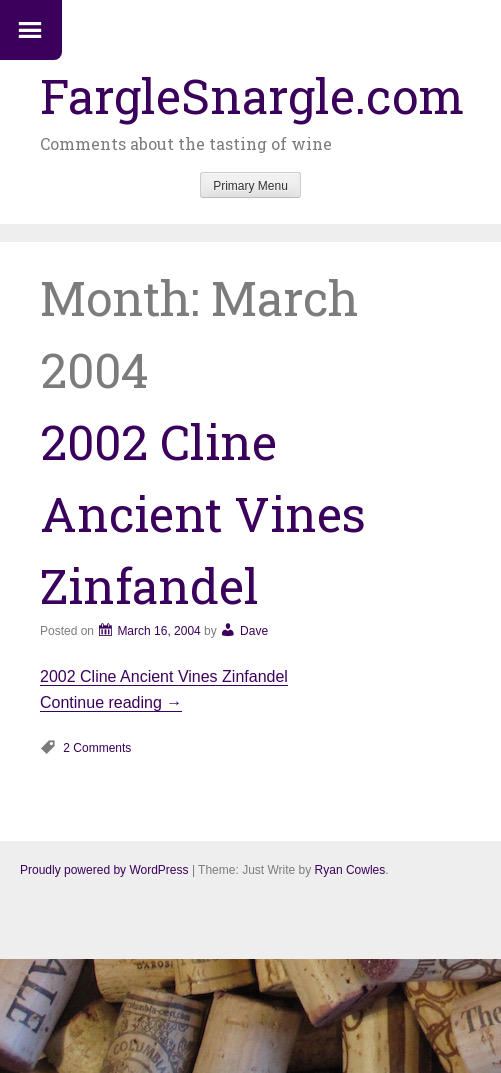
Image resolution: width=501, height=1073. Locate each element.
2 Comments (97, 748)
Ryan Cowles (350, 870)
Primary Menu (250, 186)
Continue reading (111, 702)
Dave (254, 631)
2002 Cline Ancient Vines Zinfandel (203, 513)
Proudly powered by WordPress (104, 870)
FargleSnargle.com (252, 95)
